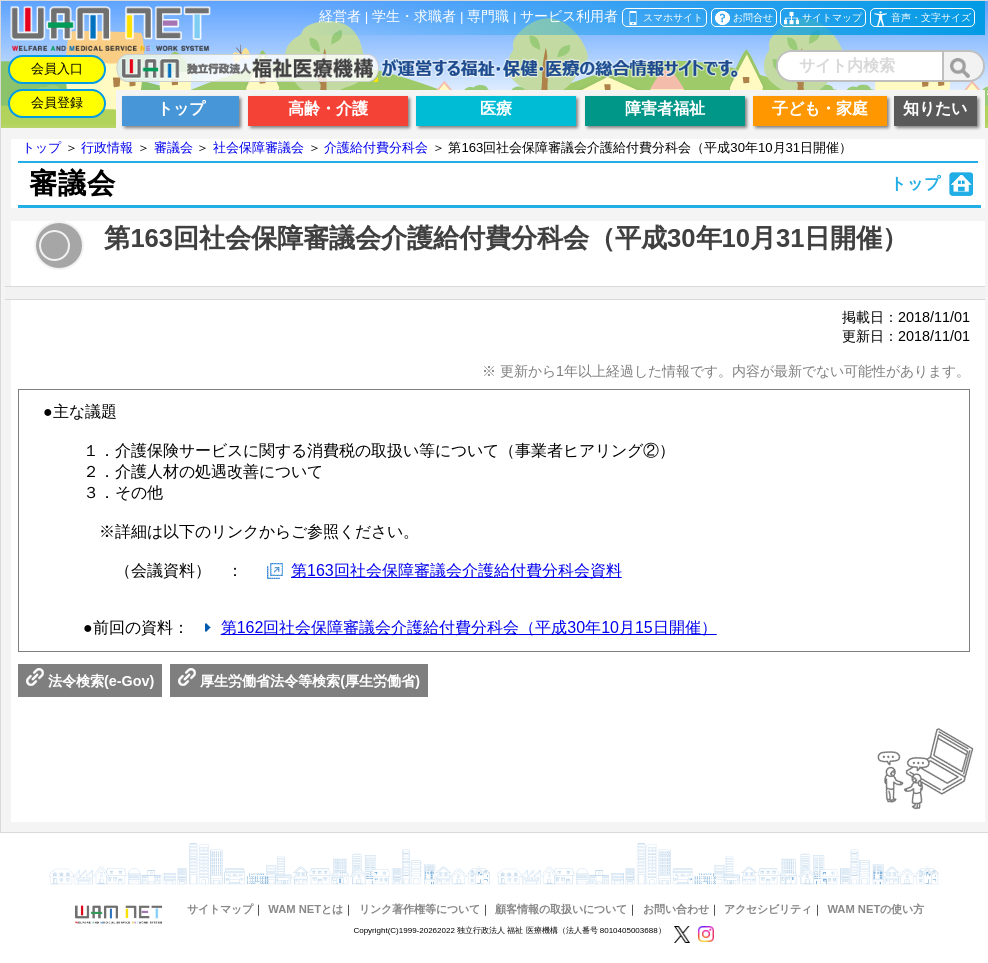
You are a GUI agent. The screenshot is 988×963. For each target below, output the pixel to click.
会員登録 (57, 102)
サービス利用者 (569, 16)
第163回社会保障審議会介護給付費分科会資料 (456, 570)
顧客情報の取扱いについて (561, 909)
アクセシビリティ (768, 909)
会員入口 (57, 68)
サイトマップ (220, 909)
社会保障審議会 (258, 147)
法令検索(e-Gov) (90, 681)
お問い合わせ (676, 909)
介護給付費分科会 (376, 147)
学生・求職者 (414, 16)
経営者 (340, 16)
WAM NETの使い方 (875, 909)
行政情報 (107, 147)
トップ (41, 147)
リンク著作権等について (419, 909)
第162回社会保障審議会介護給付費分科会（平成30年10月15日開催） (469, 627)
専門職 (488, 16)
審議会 (173, 147)
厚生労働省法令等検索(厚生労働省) (299, 681)
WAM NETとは (305, 909)
